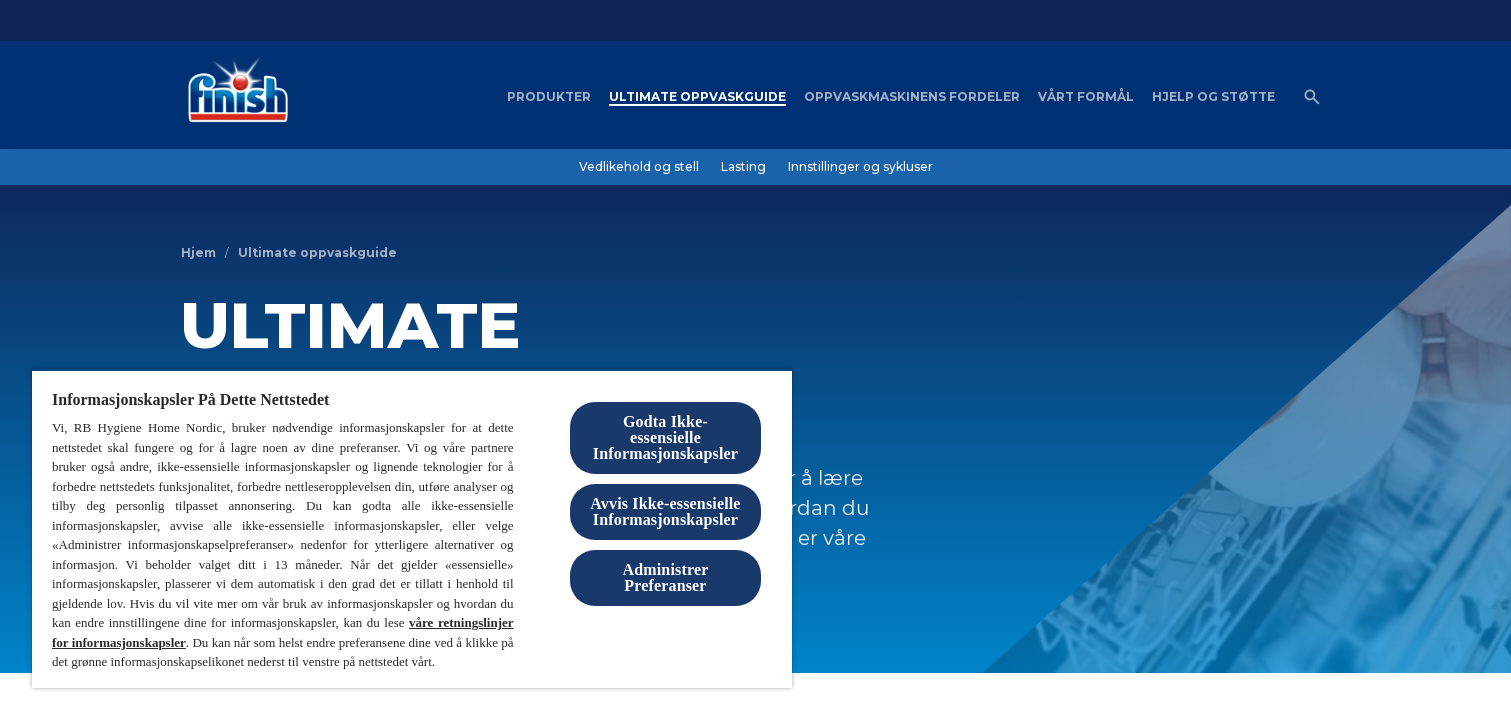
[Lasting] (743, 167)
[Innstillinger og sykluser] (860, 167)
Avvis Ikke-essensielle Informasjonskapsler (665, 511)
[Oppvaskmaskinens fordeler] (912, 97)
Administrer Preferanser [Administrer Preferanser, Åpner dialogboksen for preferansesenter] (666, 577)
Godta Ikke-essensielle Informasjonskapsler (665, 437)
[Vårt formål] (1086, 97)
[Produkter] (549, 97)
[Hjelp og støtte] (1213, 97)
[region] (412, 528)
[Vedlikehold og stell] (639, 167)
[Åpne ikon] (1312, 97)
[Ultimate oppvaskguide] (697, 97)
